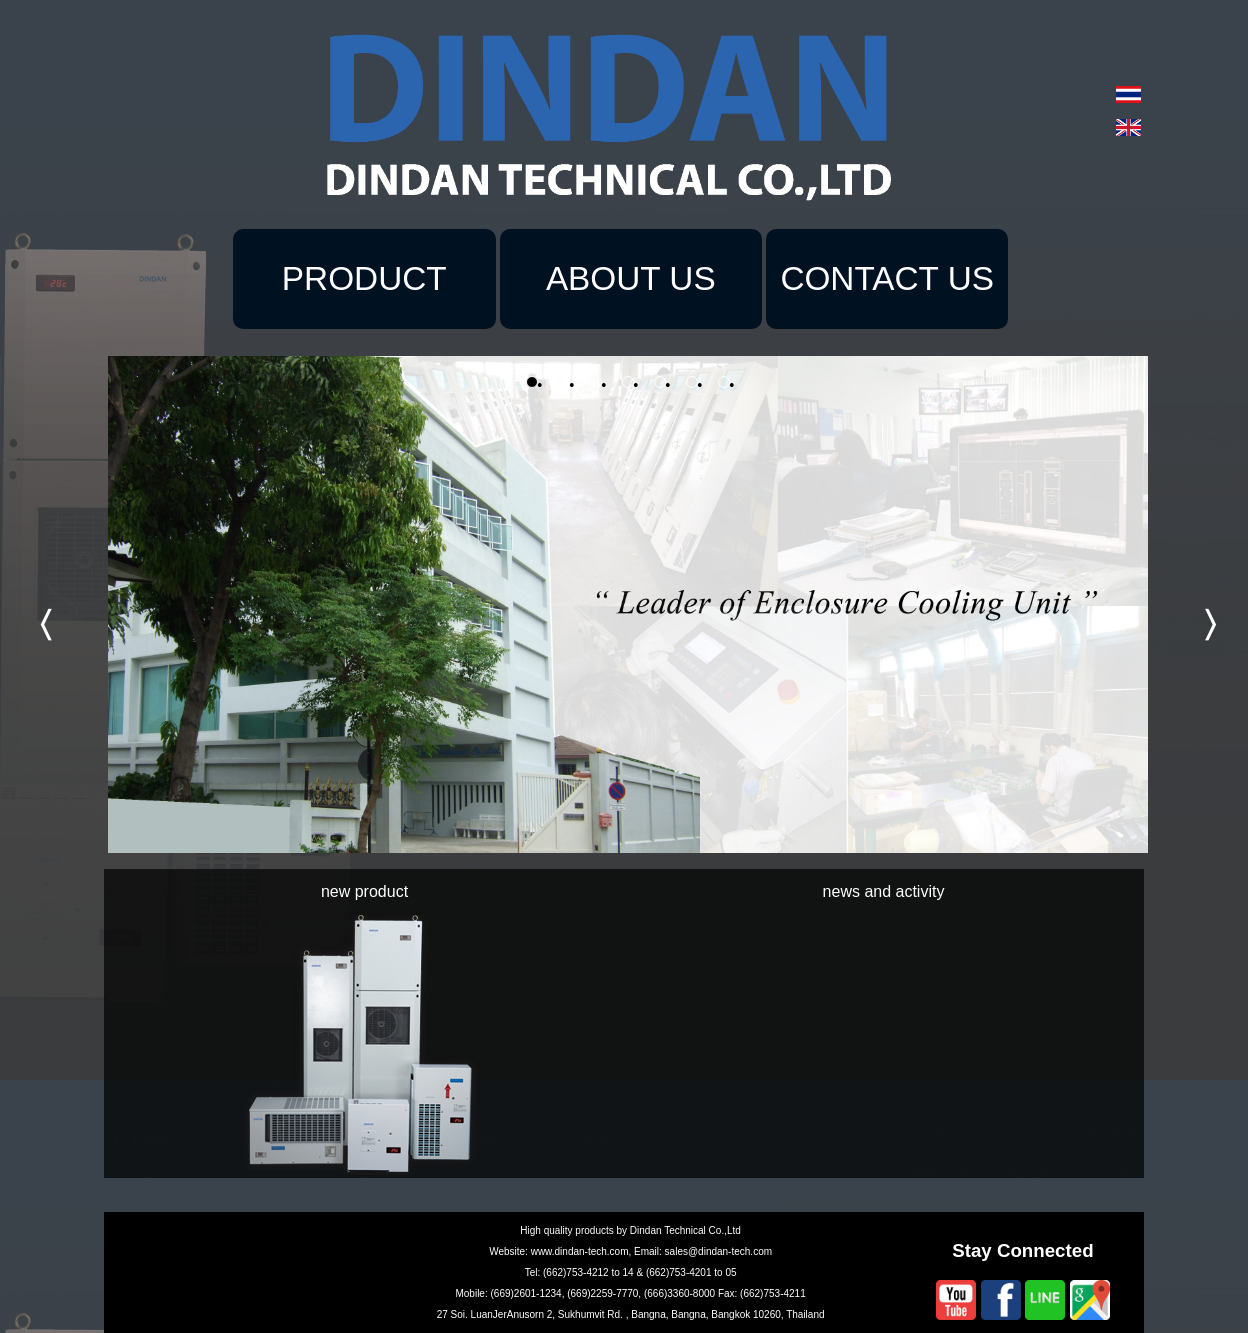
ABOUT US (631, 278)
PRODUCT (364, 278)
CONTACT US (887, 278)
